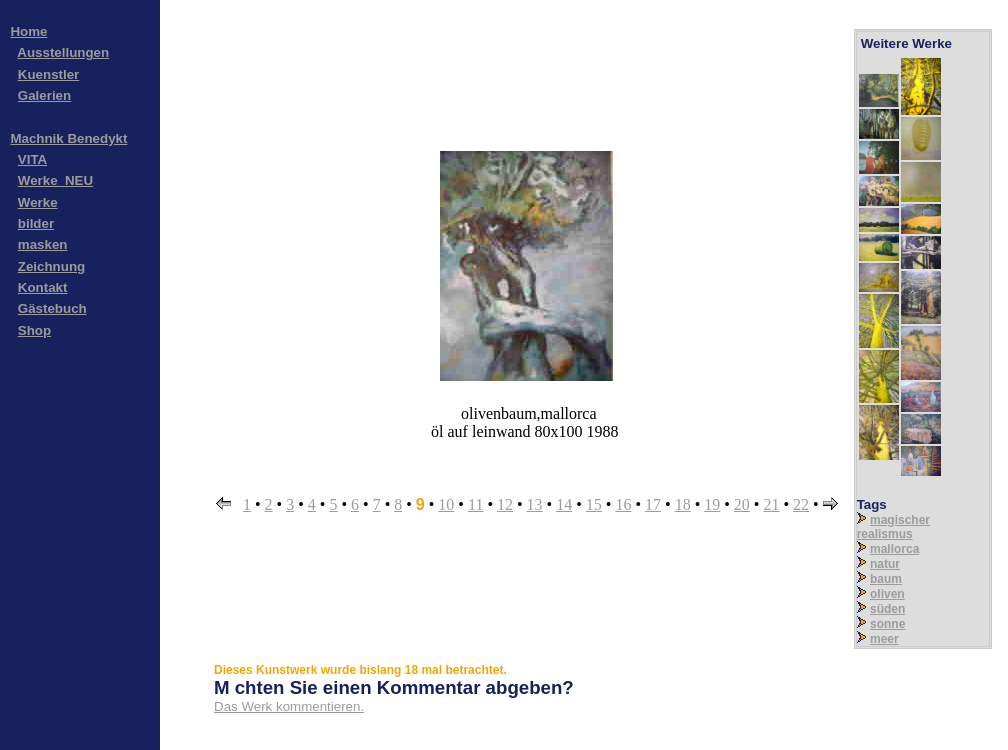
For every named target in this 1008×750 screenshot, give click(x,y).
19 (712, 504)
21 (771, 504)
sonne (887, 624)
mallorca (894, 549)
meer (884, 639)
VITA (32, 159)
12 (505, 504)
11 (475, 504)
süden (887, 609)
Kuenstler (48, 74)
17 (653, 504)
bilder (36, 223)
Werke (38, 202)
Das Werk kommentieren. (289, 706)
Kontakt (43, 287)
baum (886, 579)
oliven (887, 594)
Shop (34, 330)
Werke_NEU (55, 180)
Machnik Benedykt (68, 138)
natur (885, 564)
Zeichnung (51, 266)
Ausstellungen (63, 52)
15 (594, 504)
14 (564, 504)
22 (801, 504)
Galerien (44, 95)
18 (683, 504)
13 (535, 504)
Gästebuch (52, 308)
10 (446, 504)
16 (623, 504)
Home (28, 31)
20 (742, 504)
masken (43, 244)
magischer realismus (893, 527)
